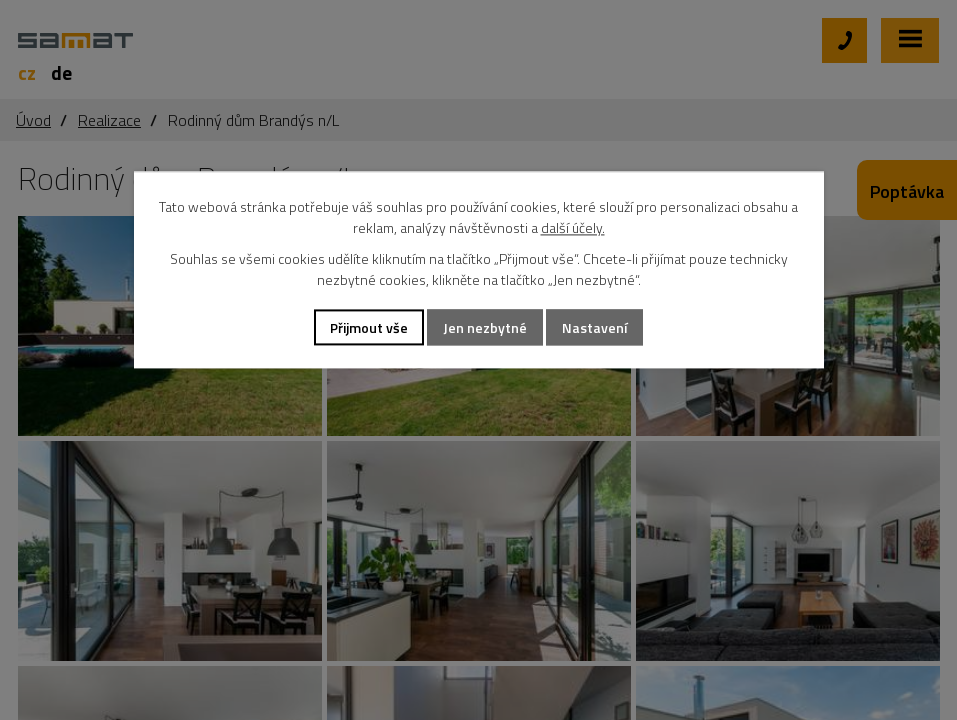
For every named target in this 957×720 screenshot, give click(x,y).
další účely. (573, 227)
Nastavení (594, 327)
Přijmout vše (369, 327)
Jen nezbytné (485, 327)
